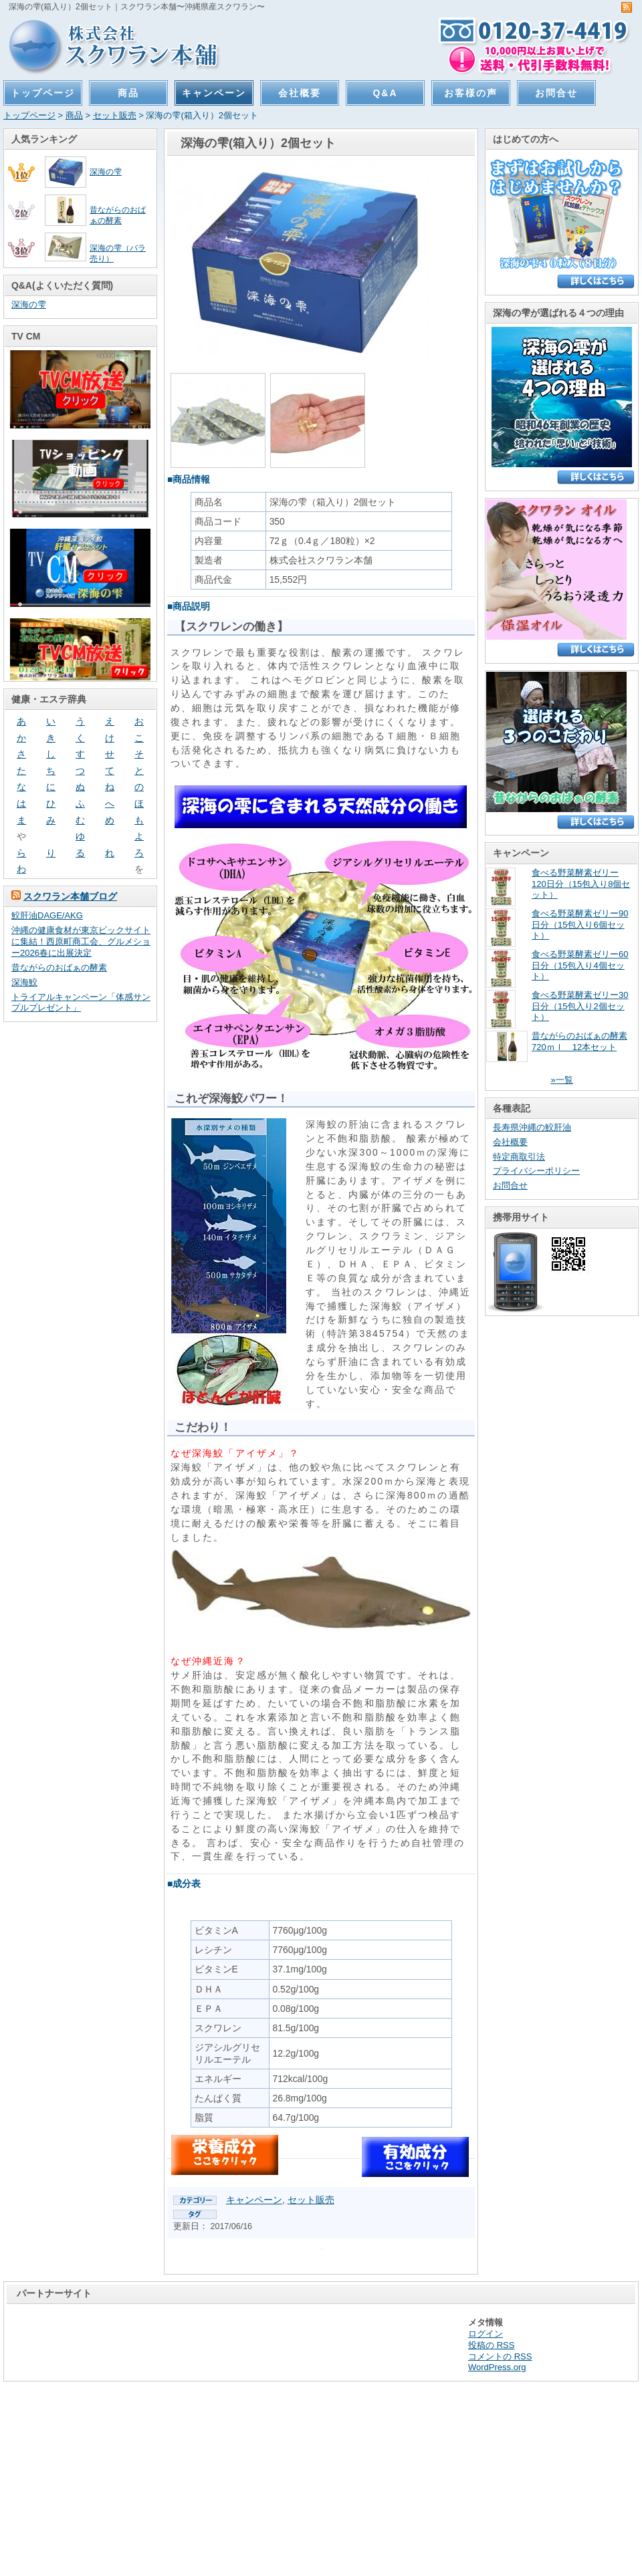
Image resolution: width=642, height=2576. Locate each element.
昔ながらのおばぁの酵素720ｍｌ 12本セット (579, 1041)
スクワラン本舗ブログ (70, 896)
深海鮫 (24, 982)
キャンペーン (214, 93)
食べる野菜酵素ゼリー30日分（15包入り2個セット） (580, 1006)
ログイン (485, 2334)
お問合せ (556, 93)
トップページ (43, 93)
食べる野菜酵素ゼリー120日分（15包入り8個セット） (581, 884)
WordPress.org (497, 2367)
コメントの (500, 2356)
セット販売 (114, 115)
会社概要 (299, 93)
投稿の (491, 2345)
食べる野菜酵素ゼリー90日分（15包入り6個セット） (580, 924)
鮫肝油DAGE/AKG (47, 915)
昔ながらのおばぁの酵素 (59, 967)
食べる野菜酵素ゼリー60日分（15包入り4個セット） (580, 965)
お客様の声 (471, 93)
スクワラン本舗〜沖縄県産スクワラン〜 (108, 45)
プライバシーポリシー (536, 1171)
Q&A (385, 93)
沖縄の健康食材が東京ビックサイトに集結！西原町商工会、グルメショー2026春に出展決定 (80, 941)
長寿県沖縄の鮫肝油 (532, 1127)
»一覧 (561, 1080)
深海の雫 (106, 171)
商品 (128, 93)
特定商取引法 (519, 1157)
